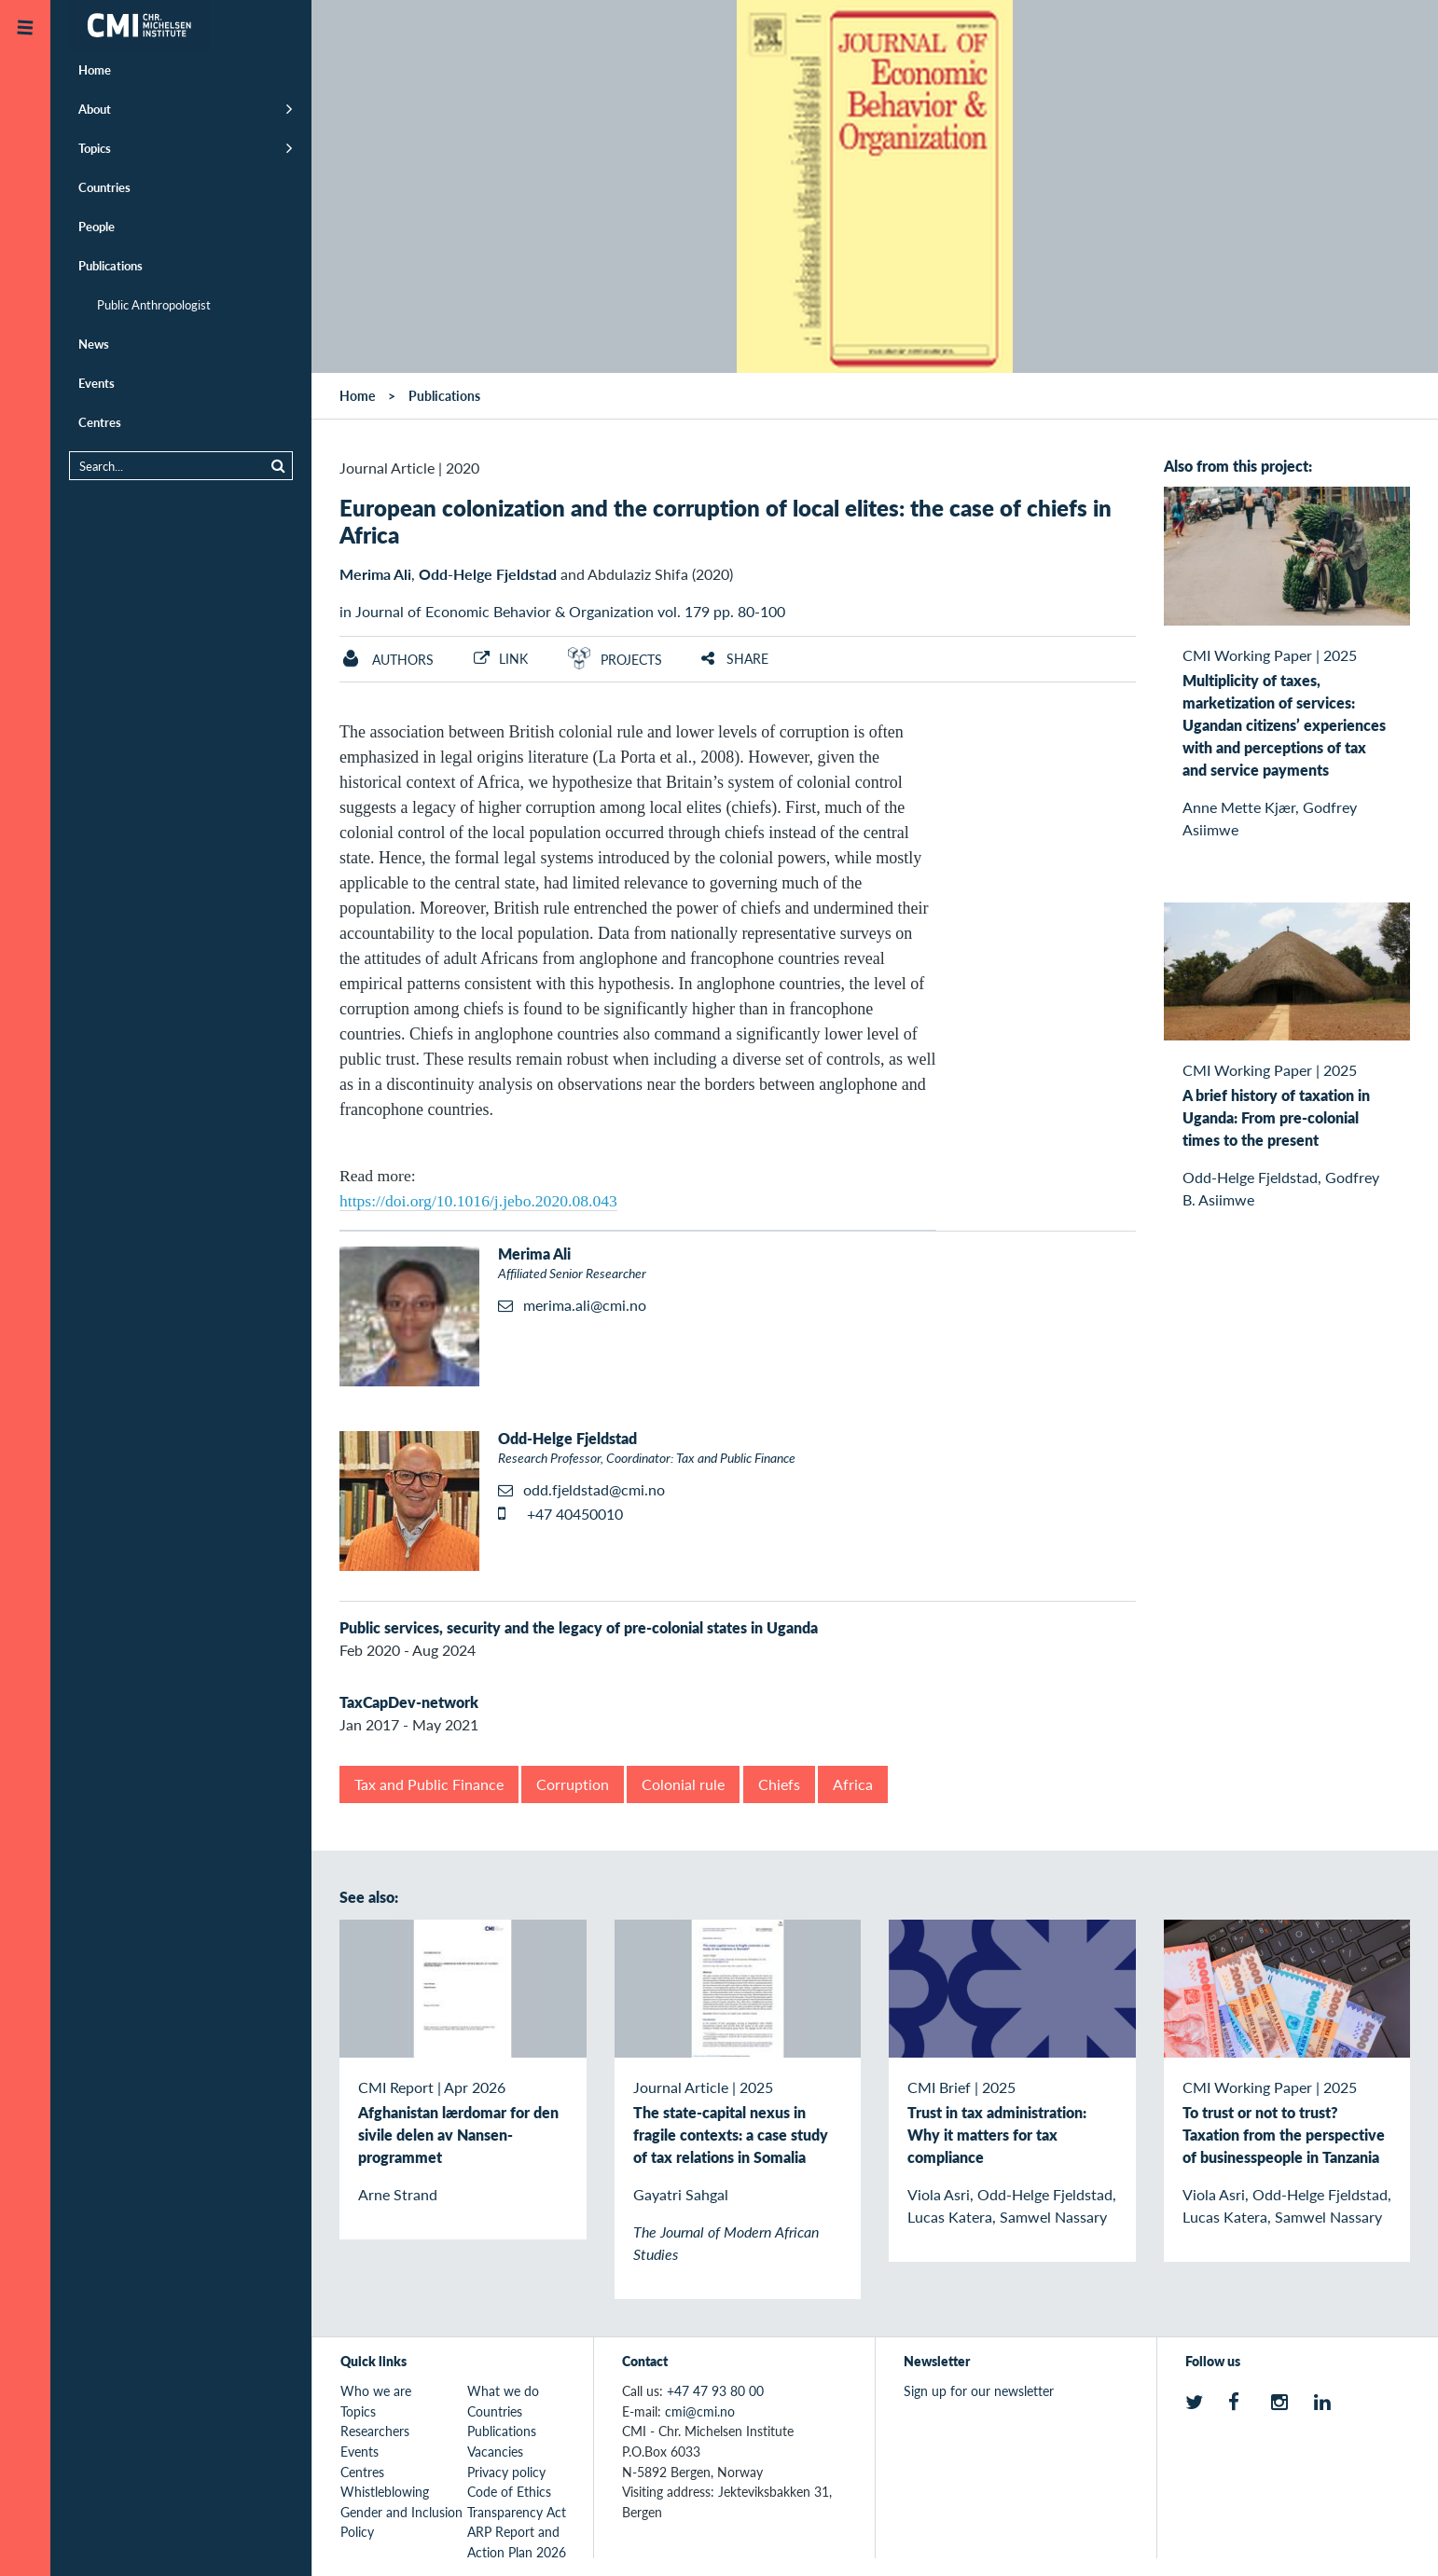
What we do (503, 2390)
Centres (99, 422)
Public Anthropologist (154, 304)
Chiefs (779, 1784)
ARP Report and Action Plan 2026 (516, 2541)
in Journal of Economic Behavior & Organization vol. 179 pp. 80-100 (562, 611)
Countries (104, 187)
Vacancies (495, 2451)
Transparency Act (516, 2511)
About (94, 108)
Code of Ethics (509, 2491)
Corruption (572, 1784)
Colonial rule (683, 1784)
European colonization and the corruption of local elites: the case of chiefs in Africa (725, 520)
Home (94, 69)
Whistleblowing (384, 2491)
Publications (110, 265)
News (93, 343)
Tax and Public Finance (429, 1784)
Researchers (374, 2430)
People (96, 226)
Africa (853, 1784)
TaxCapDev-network (408, 1702)
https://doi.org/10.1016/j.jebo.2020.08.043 (478, 1201)
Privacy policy (506, 2471)
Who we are (375, 2390)
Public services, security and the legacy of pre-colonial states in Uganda (578, 1627)
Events (96, 383)
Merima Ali (375, 574)
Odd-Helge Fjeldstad (488, 574)
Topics (94, 148)
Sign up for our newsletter (979, 2390)
